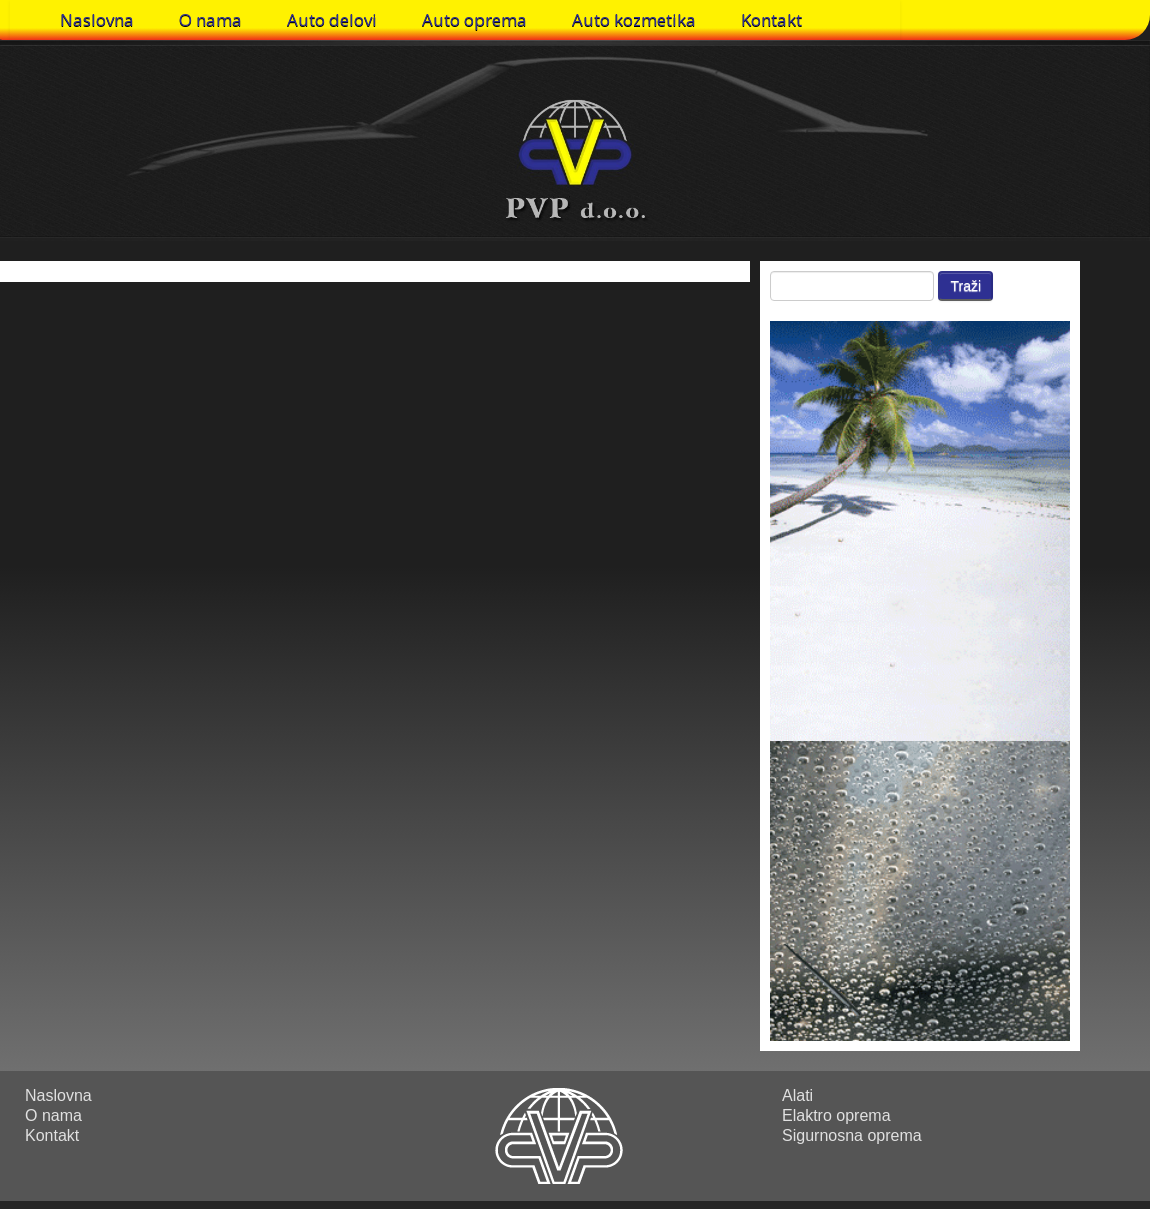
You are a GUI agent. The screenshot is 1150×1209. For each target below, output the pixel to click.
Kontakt (771, 19)
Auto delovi (332, 19)
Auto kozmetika (634, 19)
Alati (797, 1095)
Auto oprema (474, 19)
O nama (210, 19)
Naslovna (97, 19)
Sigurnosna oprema (852, 1135)
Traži (965, 286)
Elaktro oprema (836, 1115)
